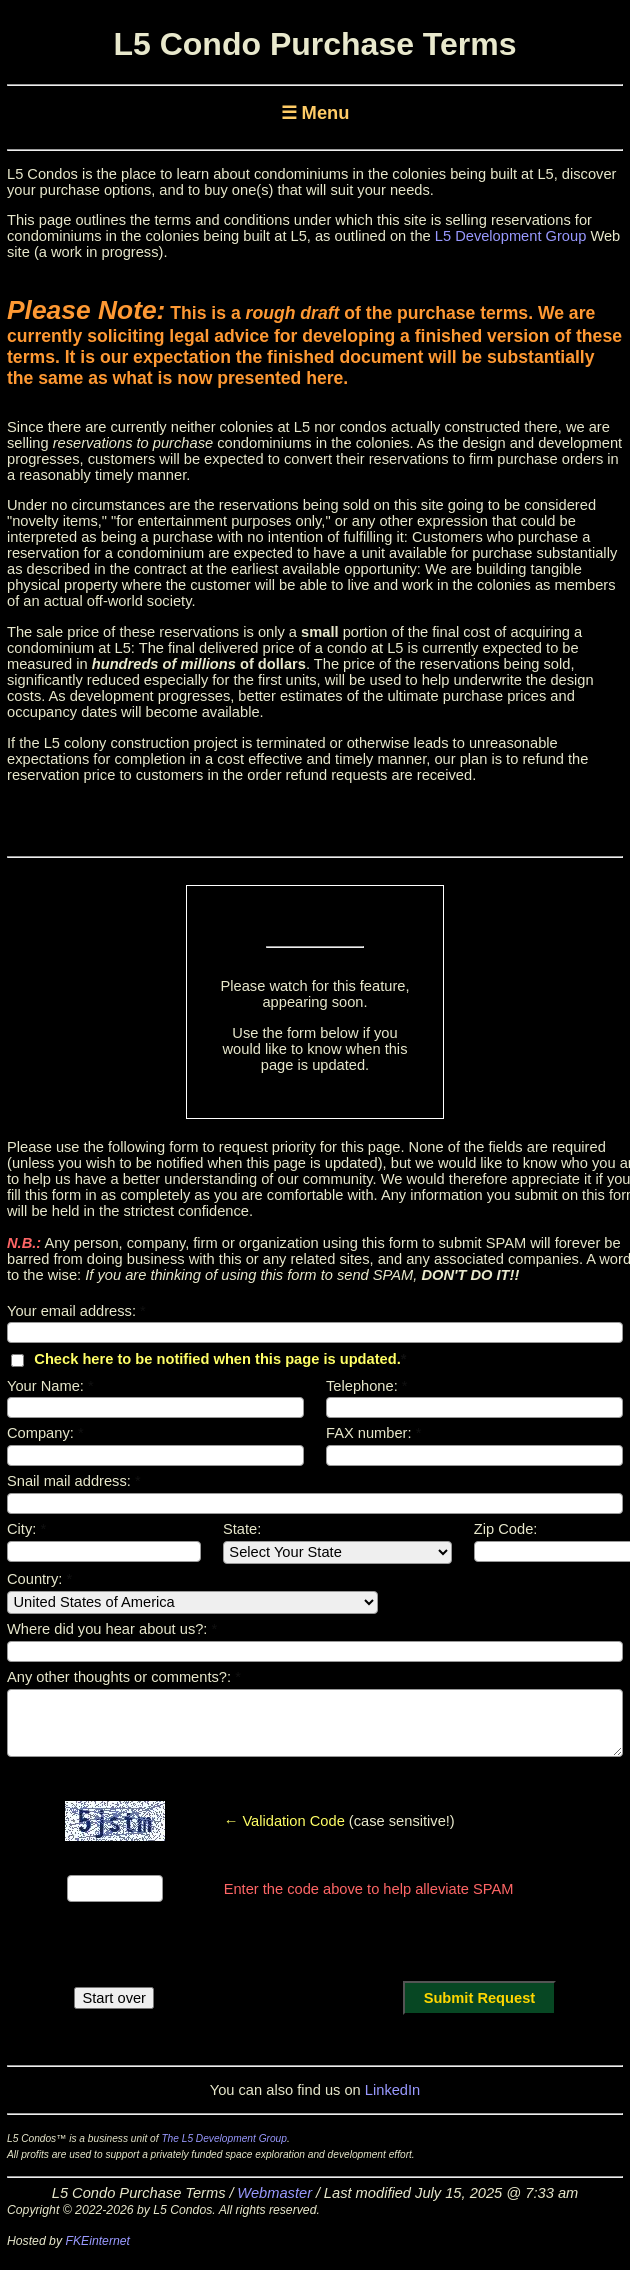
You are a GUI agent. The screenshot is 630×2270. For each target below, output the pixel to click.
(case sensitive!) (339, 1821)
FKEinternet (97, 2241)
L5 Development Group (511, 236)
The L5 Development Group (224, 2138)
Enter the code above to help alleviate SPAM (369, 1889)
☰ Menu (315, 112)
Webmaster (274, 2193)
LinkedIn (392, 2090)
